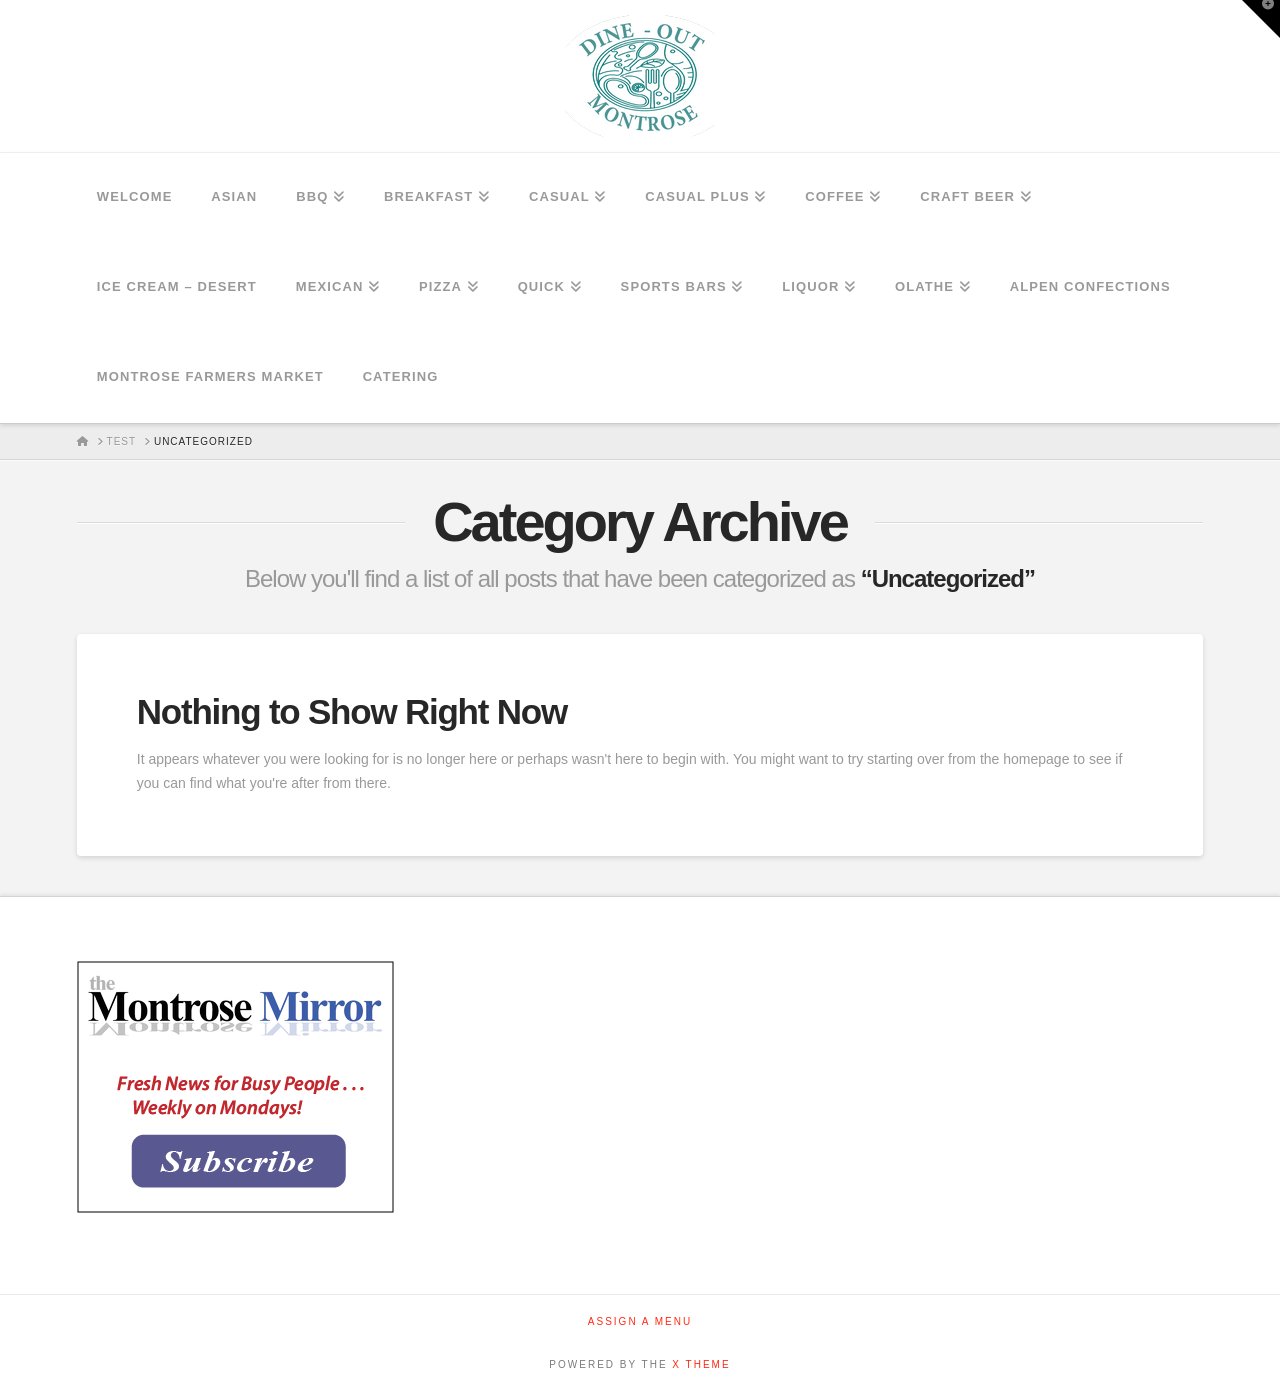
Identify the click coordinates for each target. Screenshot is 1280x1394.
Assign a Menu (640, 1321)
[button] (1261, 19)
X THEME (701, 1364)
